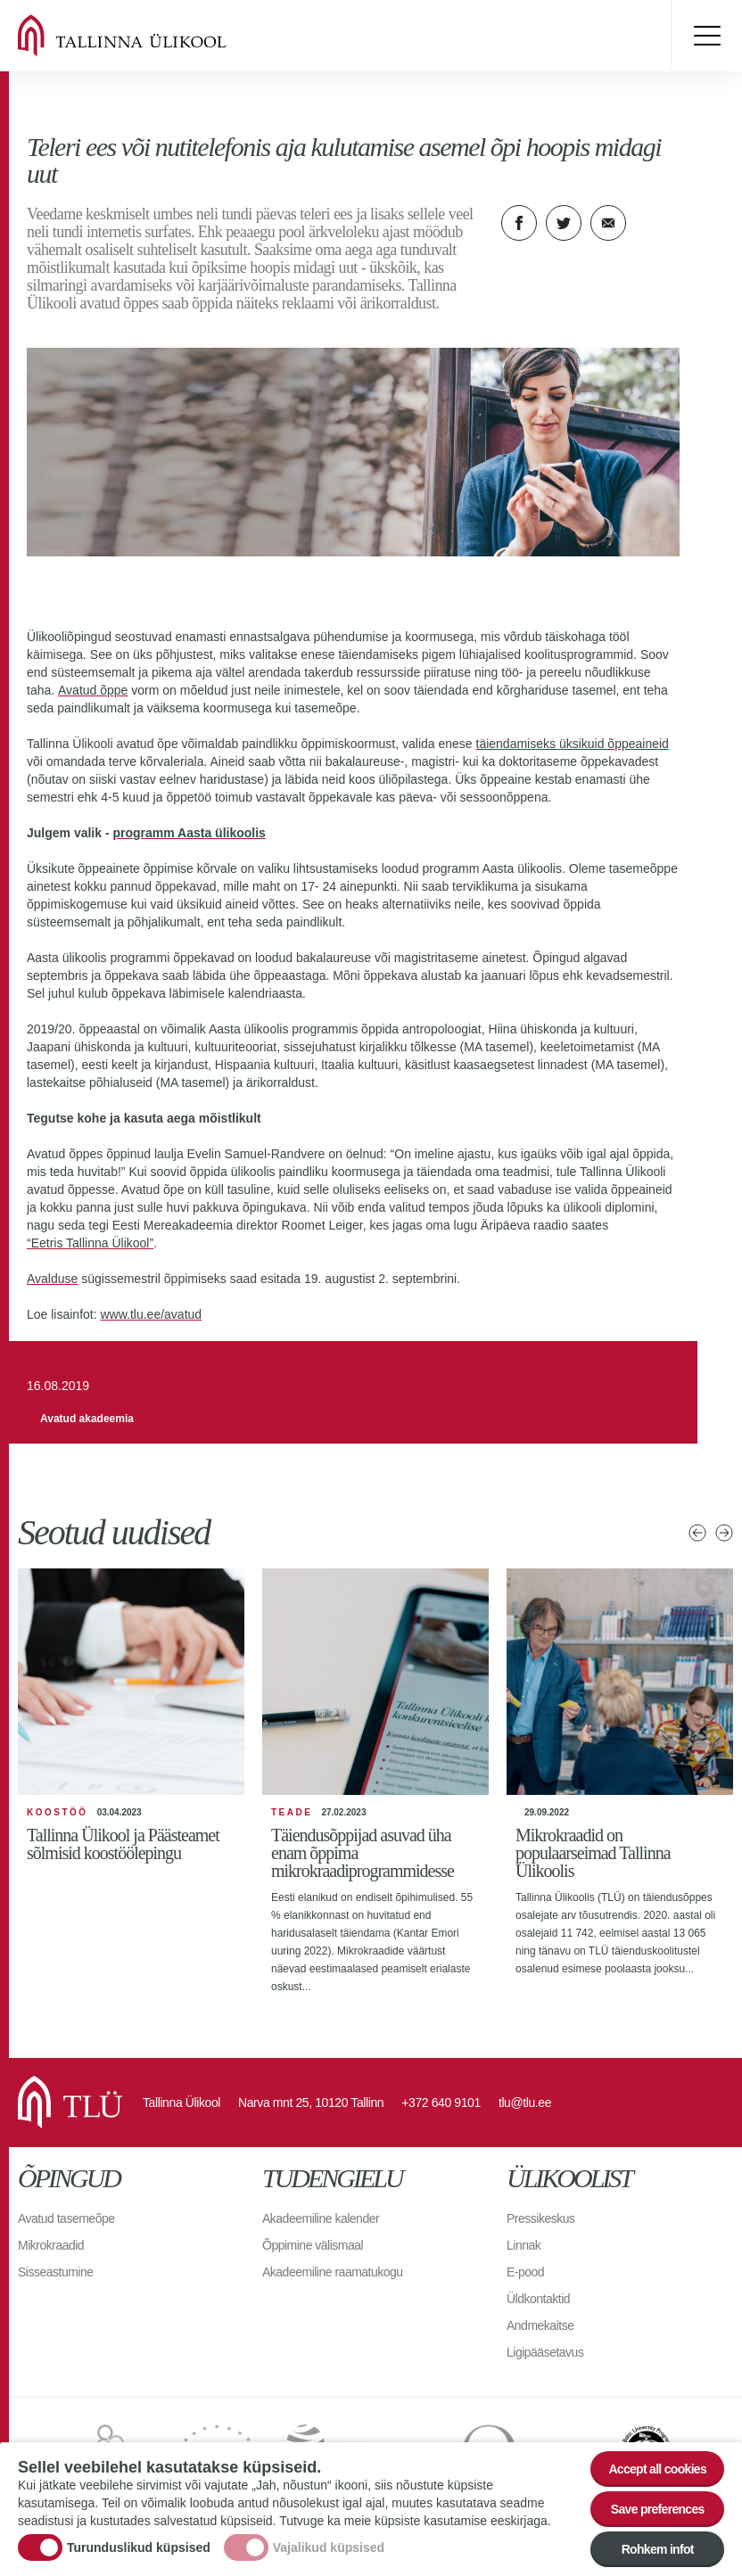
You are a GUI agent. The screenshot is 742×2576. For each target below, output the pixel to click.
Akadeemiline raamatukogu (332, 2272)
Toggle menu (706, 35)
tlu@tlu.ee (525, 2102)
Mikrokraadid (51, 2245)
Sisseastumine (56, 2272)
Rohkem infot (658, 2549)
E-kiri (608, 223)
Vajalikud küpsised (328, 2547)
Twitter (563, 223)
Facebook (519, 223)
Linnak (523, 2245)
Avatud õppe (93, 690)
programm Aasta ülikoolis (188, 833)
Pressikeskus (540, 2218)
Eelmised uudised (697, 1533)
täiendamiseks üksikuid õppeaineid (572, 744)
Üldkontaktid (538, 2299)
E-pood (525, 2272)
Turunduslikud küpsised (138, 2547)
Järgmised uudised (724, 1533)
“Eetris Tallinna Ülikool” (90, 1243)
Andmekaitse (540, 2325)
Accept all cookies (657, 2469)
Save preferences (658, 2509)
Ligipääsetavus (545, 2352)
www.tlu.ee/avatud (151, 1314)
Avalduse (52, 1279)
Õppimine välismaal (312, 2245)
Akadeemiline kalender (320, 2218)
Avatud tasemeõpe (66, 2218)
